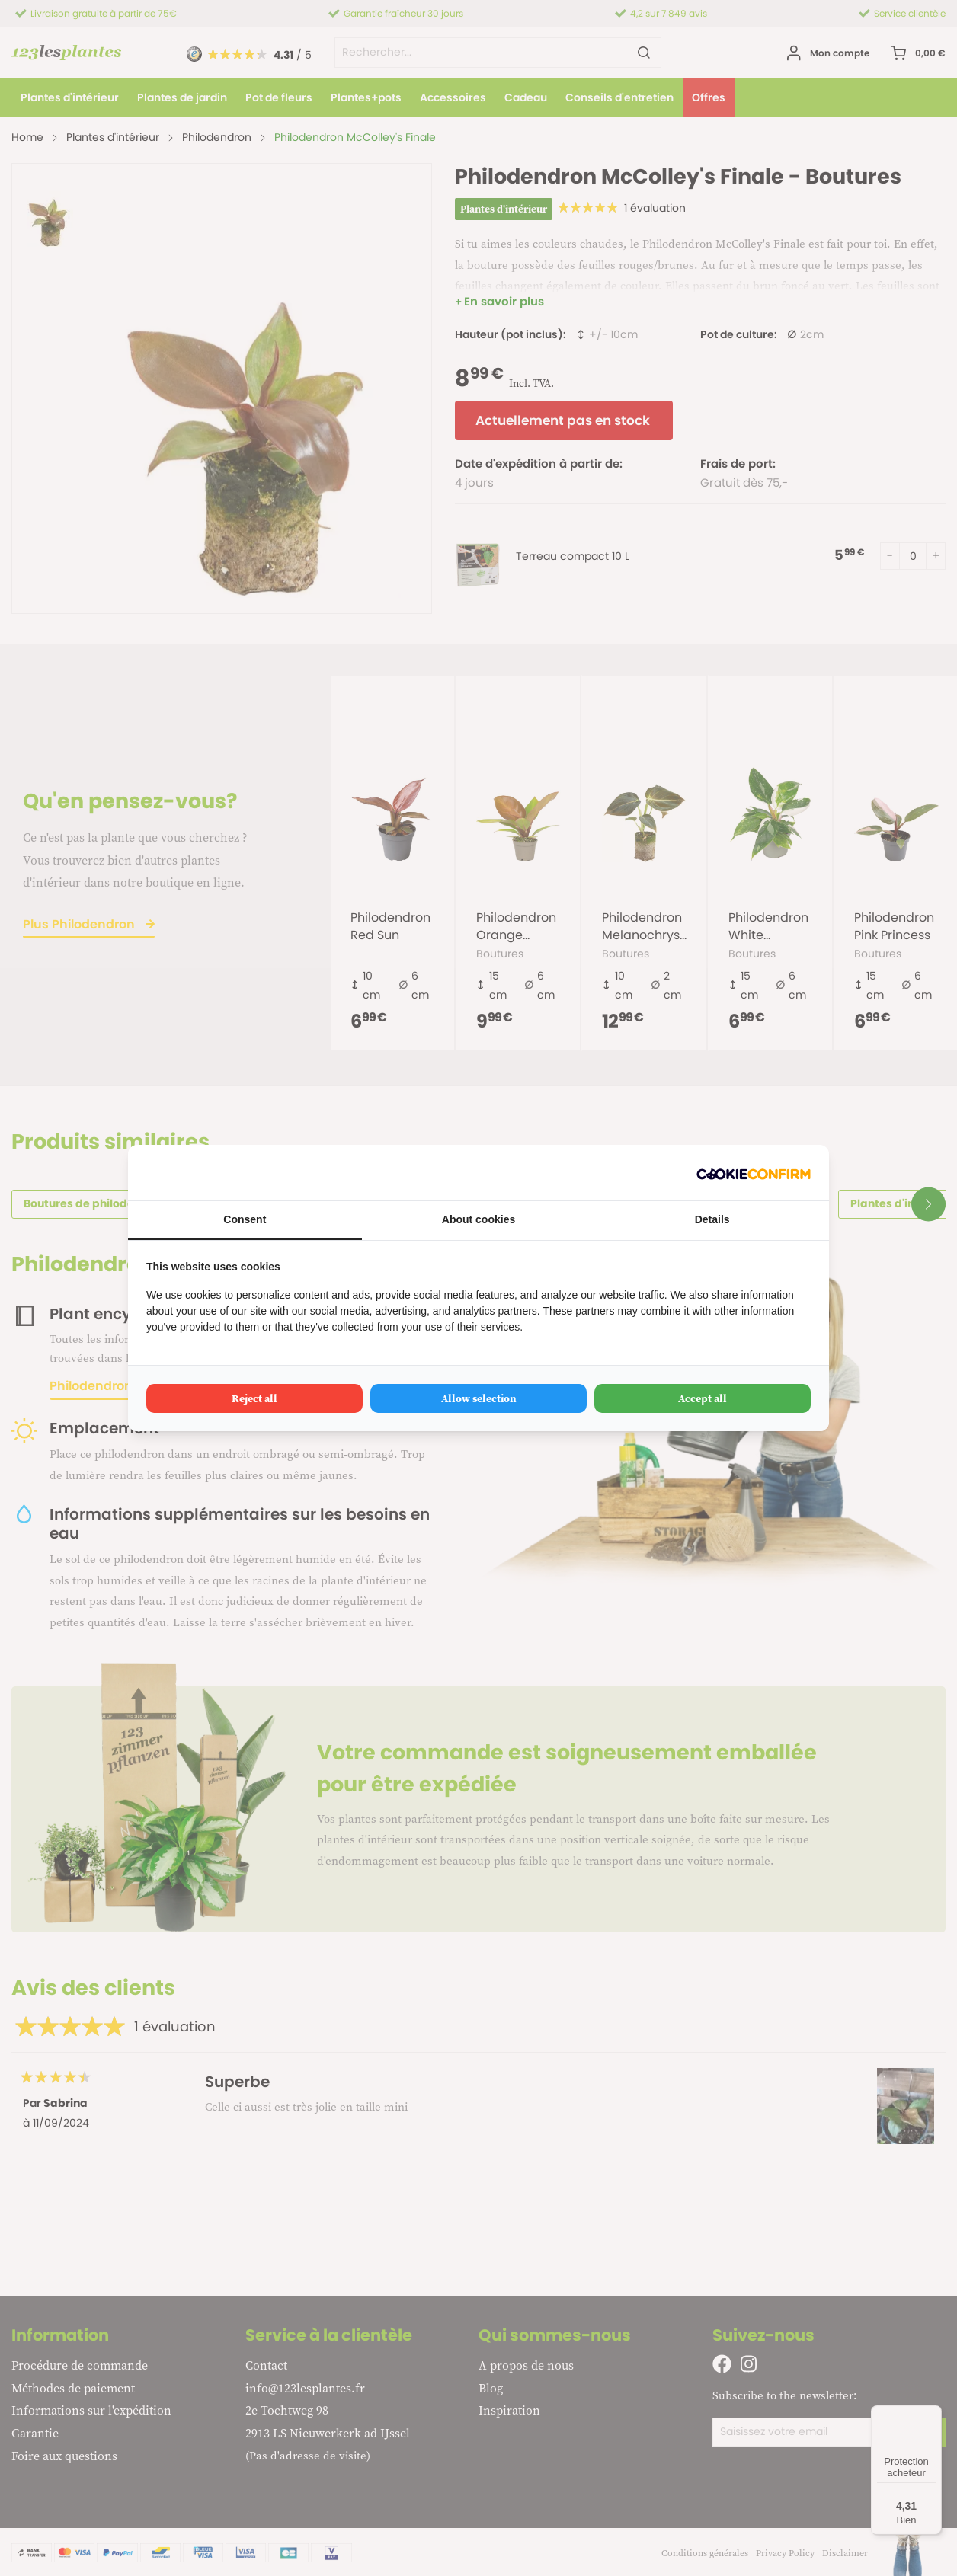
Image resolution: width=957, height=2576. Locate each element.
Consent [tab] (244, 1219)
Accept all (702, 1398)
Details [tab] (712, 1219)
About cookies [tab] (478, 1219)
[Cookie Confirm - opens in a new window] (753, 1172)
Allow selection (479, 1398)
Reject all (254, 1398)
